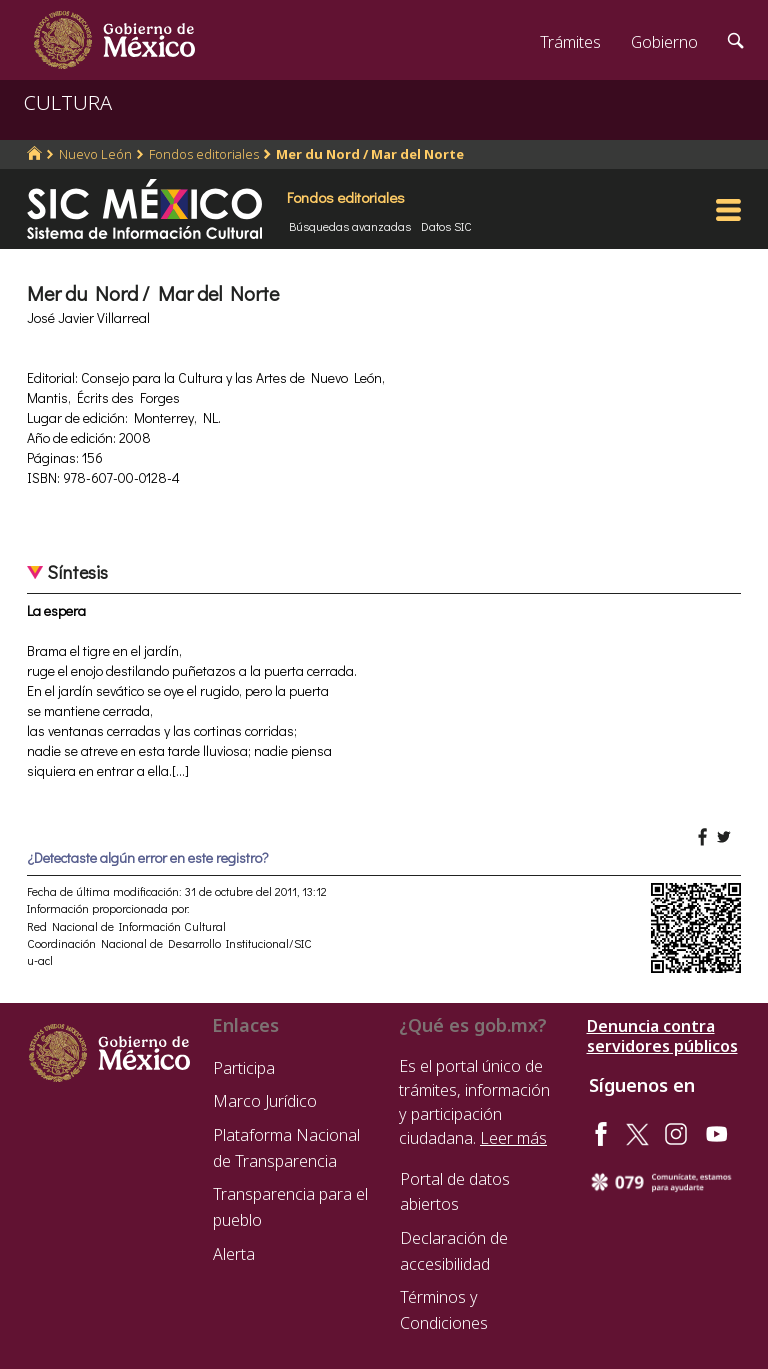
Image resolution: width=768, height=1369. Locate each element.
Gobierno (664, 42)
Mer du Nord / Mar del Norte (370, 154)
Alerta (234, 1254)
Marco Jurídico (265, 1101)
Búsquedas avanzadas (350, 226)
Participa (244, 1068)
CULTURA (68, 102)
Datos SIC (446, 226)
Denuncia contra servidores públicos (662, 1036)
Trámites (570, 42)
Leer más (513, 1138)
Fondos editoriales (204, 154)
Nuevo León (95, 154)
